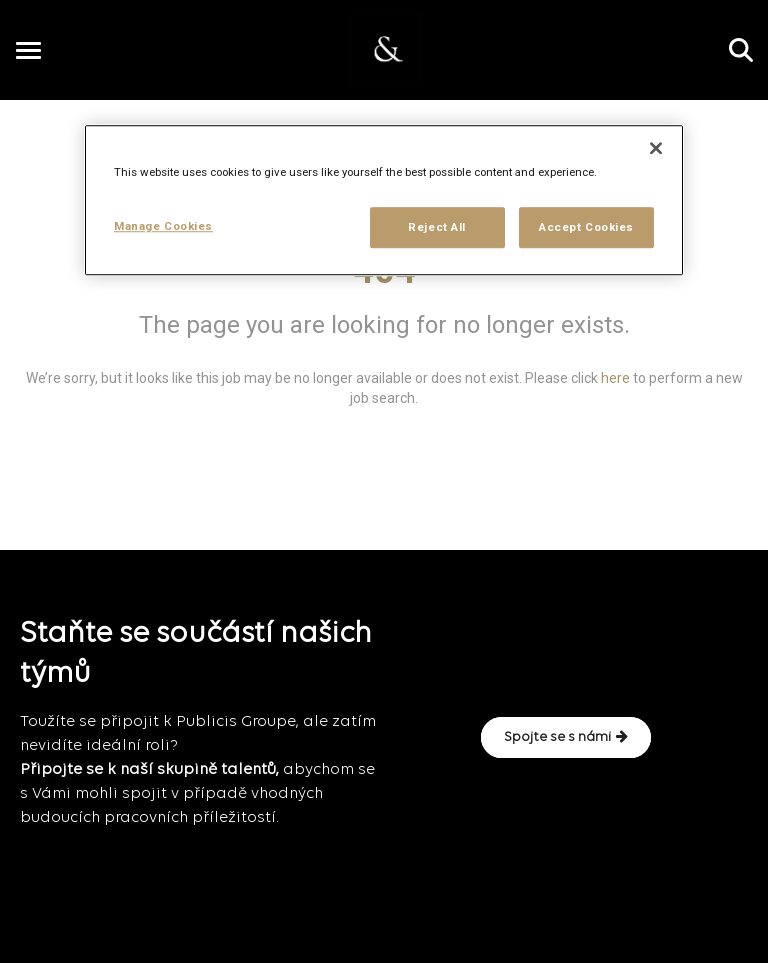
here (615, 378)
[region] (384, 201)
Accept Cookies (586, 227)
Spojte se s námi (566, 737)
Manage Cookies (163, 226)
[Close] (656, 149)
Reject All (437, 227)
